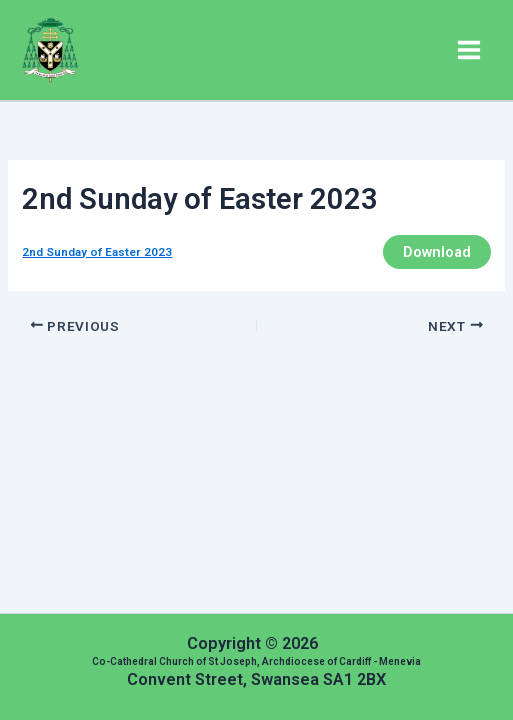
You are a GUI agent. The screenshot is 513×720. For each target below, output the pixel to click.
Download (437, 252)
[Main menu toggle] (469, 50)
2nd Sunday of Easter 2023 (97, 252)
